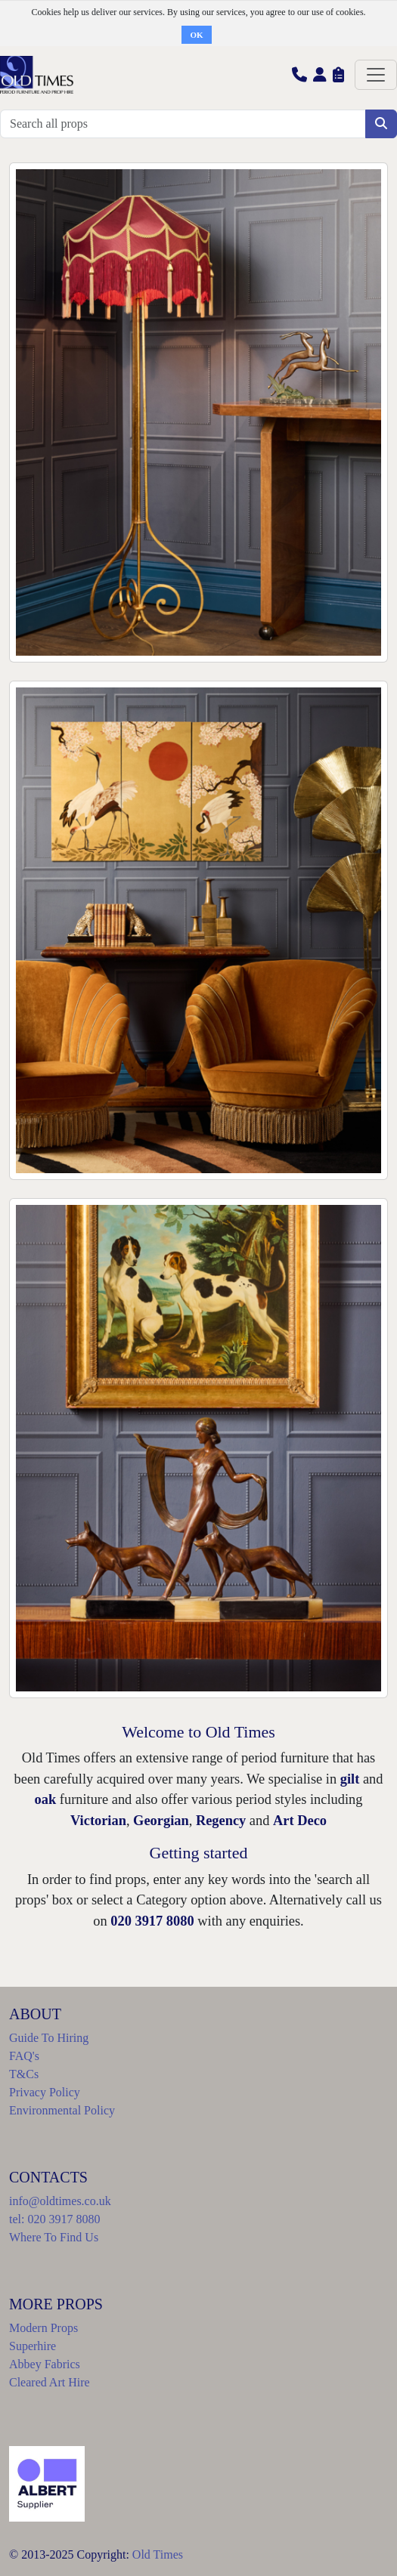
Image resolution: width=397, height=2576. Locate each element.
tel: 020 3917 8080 (54, 2219)
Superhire (32, 2346)
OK (196, 34)
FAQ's (24, 2055)
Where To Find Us (53, 2237)
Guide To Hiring (48, 2037)
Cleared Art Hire (49, 2382)
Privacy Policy (44, 2092)
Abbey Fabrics (44, 2364)
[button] (299, 74)
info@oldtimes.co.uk (60, 2201)
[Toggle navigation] (376, 75)
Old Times (157, 2554)
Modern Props (43, 2327)
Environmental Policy (62, 2110)
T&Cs (24, 2074)
